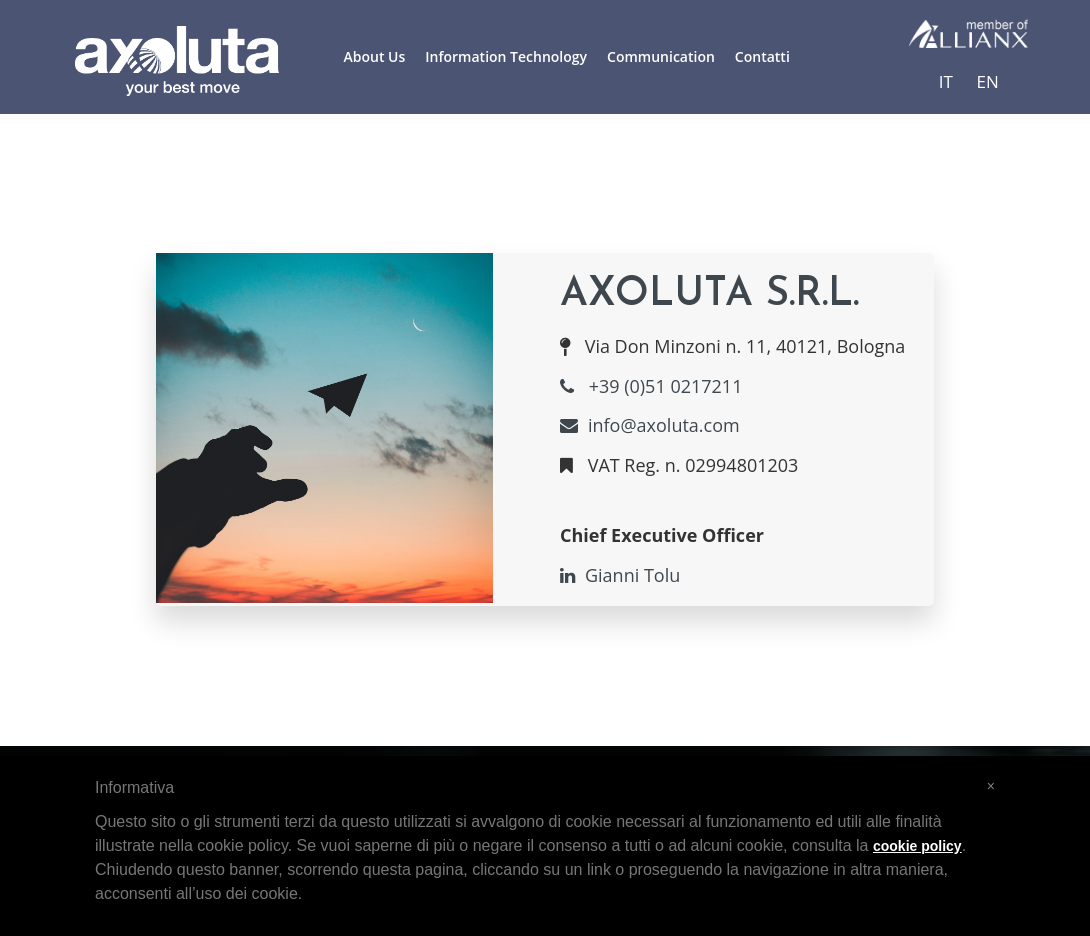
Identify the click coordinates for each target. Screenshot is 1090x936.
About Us (375, 56)
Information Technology (506, 56)
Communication (661, 56)
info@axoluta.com (650, 425)
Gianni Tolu (620, 575)
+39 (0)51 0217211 (651, 386)
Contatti (762, 56)
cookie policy (917, 846)
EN (988, 81)
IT (946, 81)
